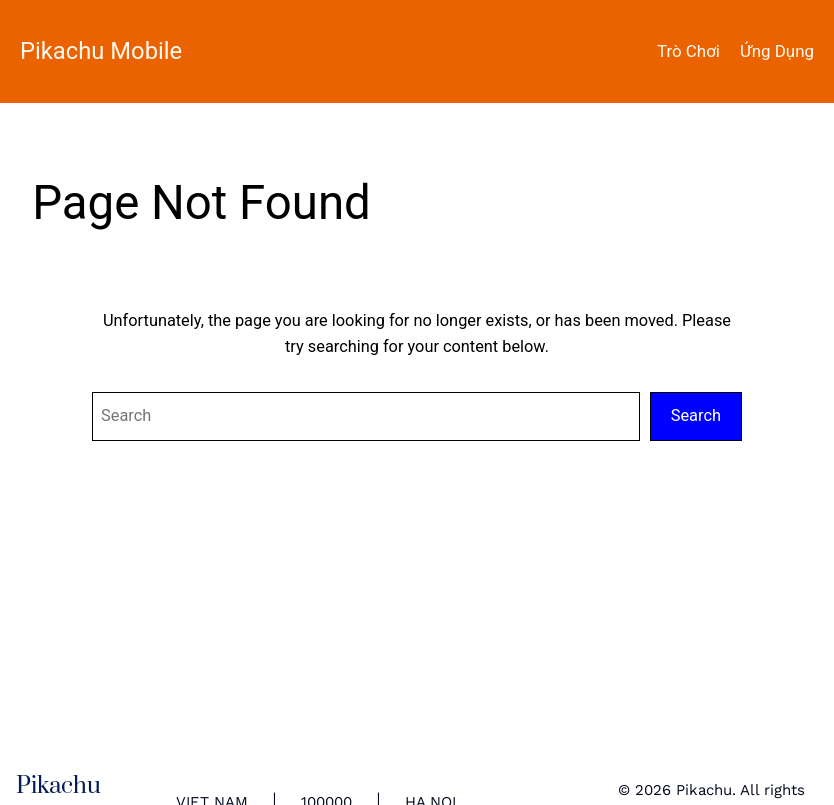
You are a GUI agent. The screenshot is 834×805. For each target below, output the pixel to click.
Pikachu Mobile (101, 51)
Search (696, 415)
